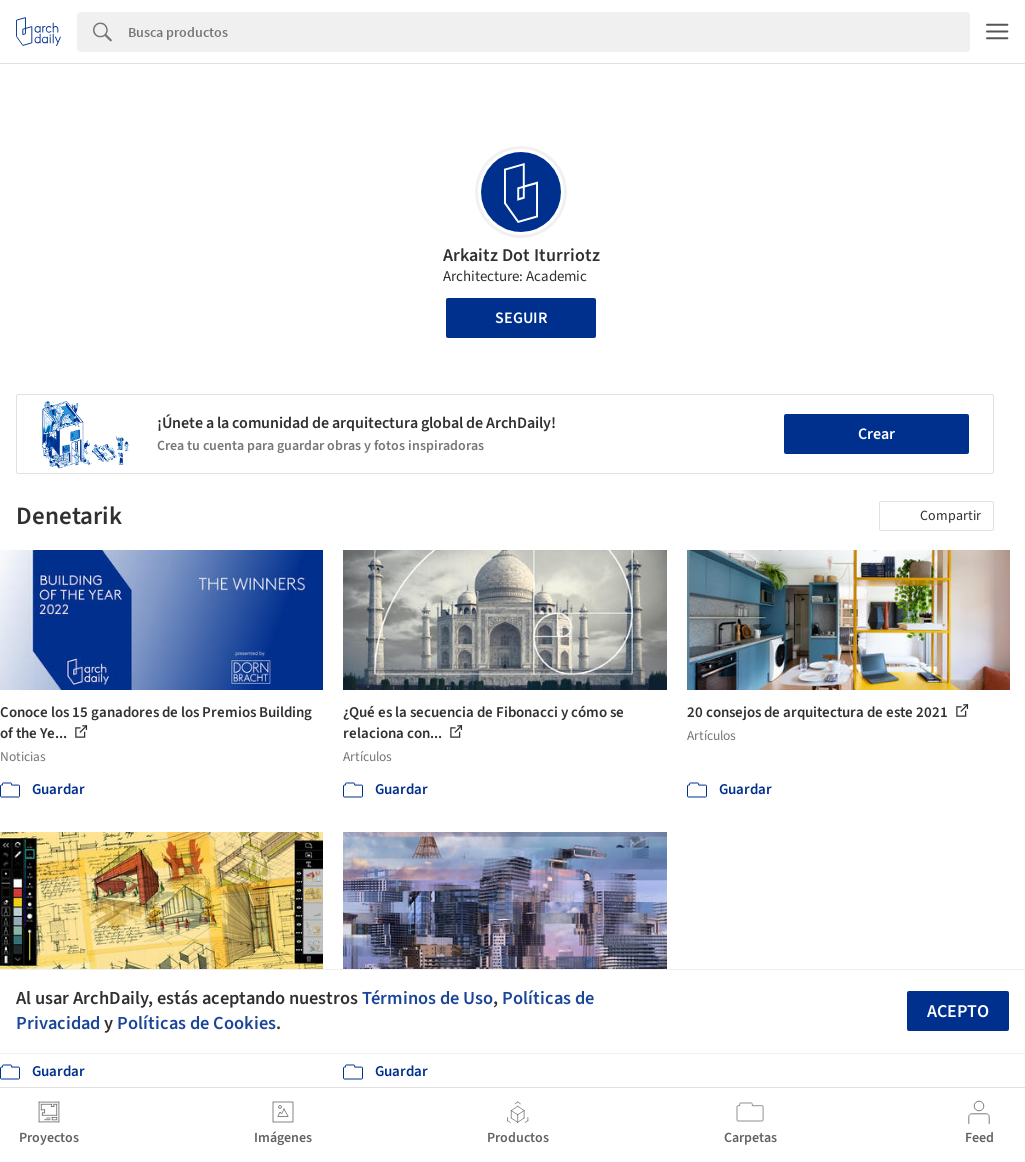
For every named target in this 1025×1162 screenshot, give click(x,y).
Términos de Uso (427, 998)
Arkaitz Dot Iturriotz (521, 255)
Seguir (521, 318)
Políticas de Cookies (196, 1023)
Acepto (958, 1011)
